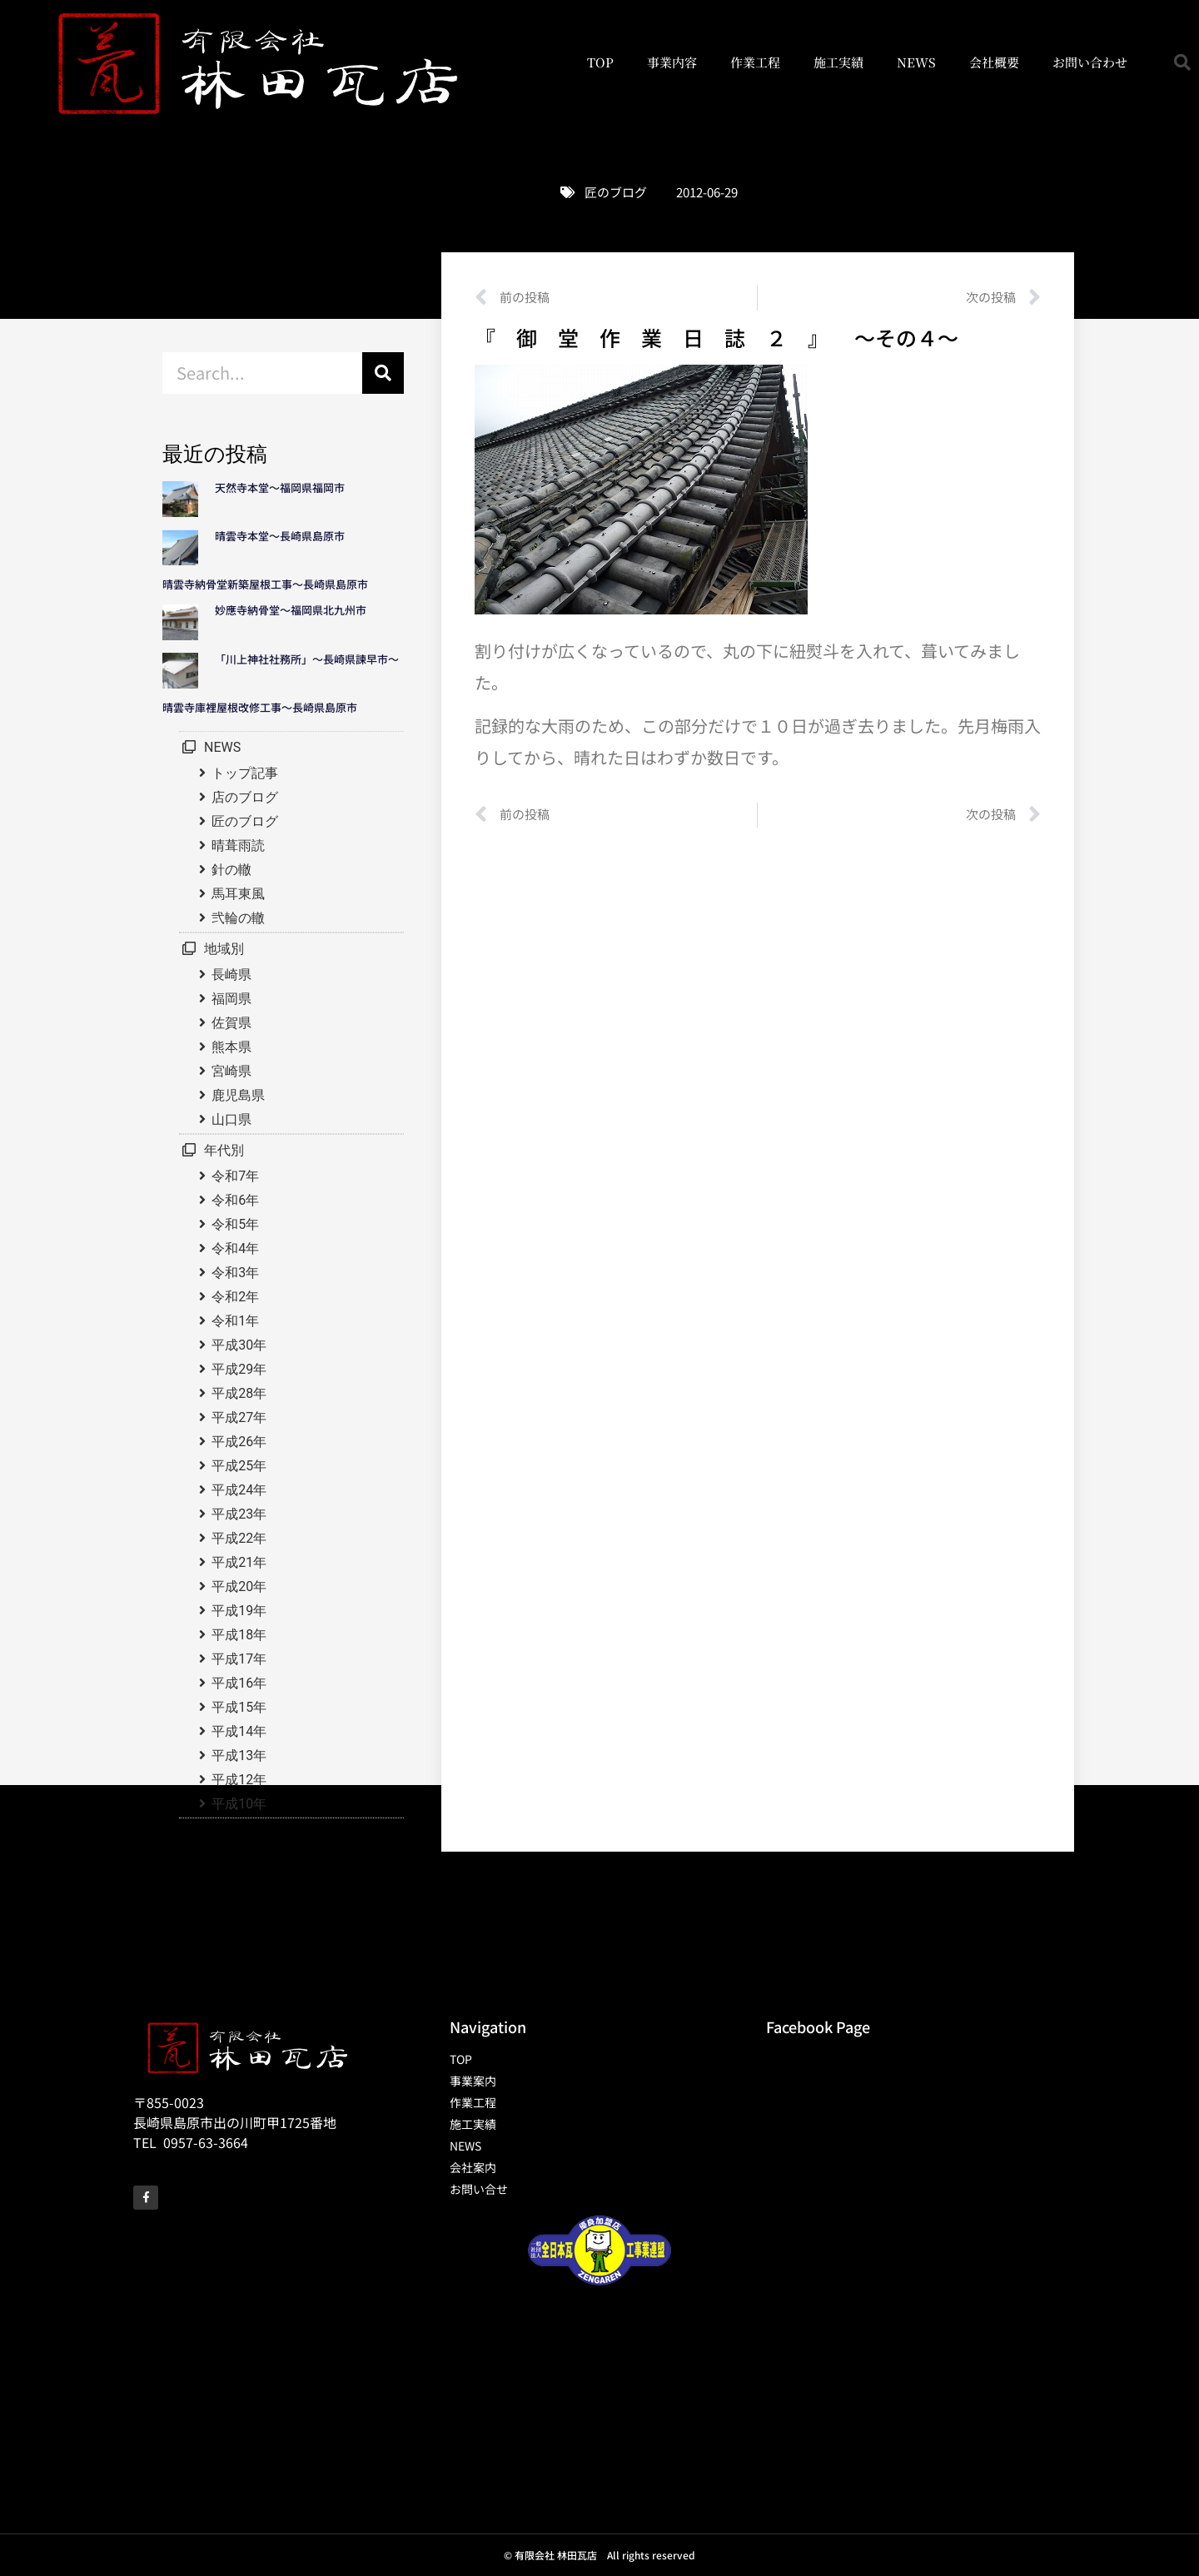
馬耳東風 (238, 894)
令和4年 (235, 1248)
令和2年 (235, 1297)
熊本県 (231, 1047)
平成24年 (238, 1490)
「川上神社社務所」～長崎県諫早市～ (307, 659)
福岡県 (231, 999)
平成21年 (238, 1562)
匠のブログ (616, 192)
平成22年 (238, 1538)
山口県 (231, 1119)
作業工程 (755, 62)
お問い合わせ (1089, 62)
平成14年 (238, 1731)
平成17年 (238, 1659)
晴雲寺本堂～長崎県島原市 (280, 536)
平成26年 (238, 1442)
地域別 (224, 949)
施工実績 (838, 62)
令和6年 (235, 1200)
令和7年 (235, 1176)
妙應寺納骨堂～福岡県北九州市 (296, 610)
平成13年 (238, 1755)
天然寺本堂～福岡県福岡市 (280, 487)
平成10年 (238, 1804)
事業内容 (672, 62)
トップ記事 (244, 773)
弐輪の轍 (238, 918)
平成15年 (238, 1707)
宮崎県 (231, 1071)
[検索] (383, 373)
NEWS (916, 62)
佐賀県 (231, 1023)
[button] (1182, 62)
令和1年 (235, 1321)
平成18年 (238, 1635)
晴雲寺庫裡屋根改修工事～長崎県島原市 (259, 707)
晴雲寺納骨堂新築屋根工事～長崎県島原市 (265, 584)
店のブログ (244, 797)
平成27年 (238, 1417)
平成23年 (238, 1514)
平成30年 (238, 1345)
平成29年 (238, 1369)
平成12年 (238, 1780)
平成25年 (238, 1466)
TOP (600, 62)
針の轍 (231, 870)
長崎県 (231, 974)
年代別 (224, 1150)
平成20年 (238, 1586)
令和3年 (235, 1273)
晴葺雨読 (238, 845)
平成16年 (238, 1683)
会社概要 (994, 62)
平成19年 (238, 1611)
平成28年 (238, 1393)
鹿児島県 (238, 1095)
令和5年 (235, 1224)
